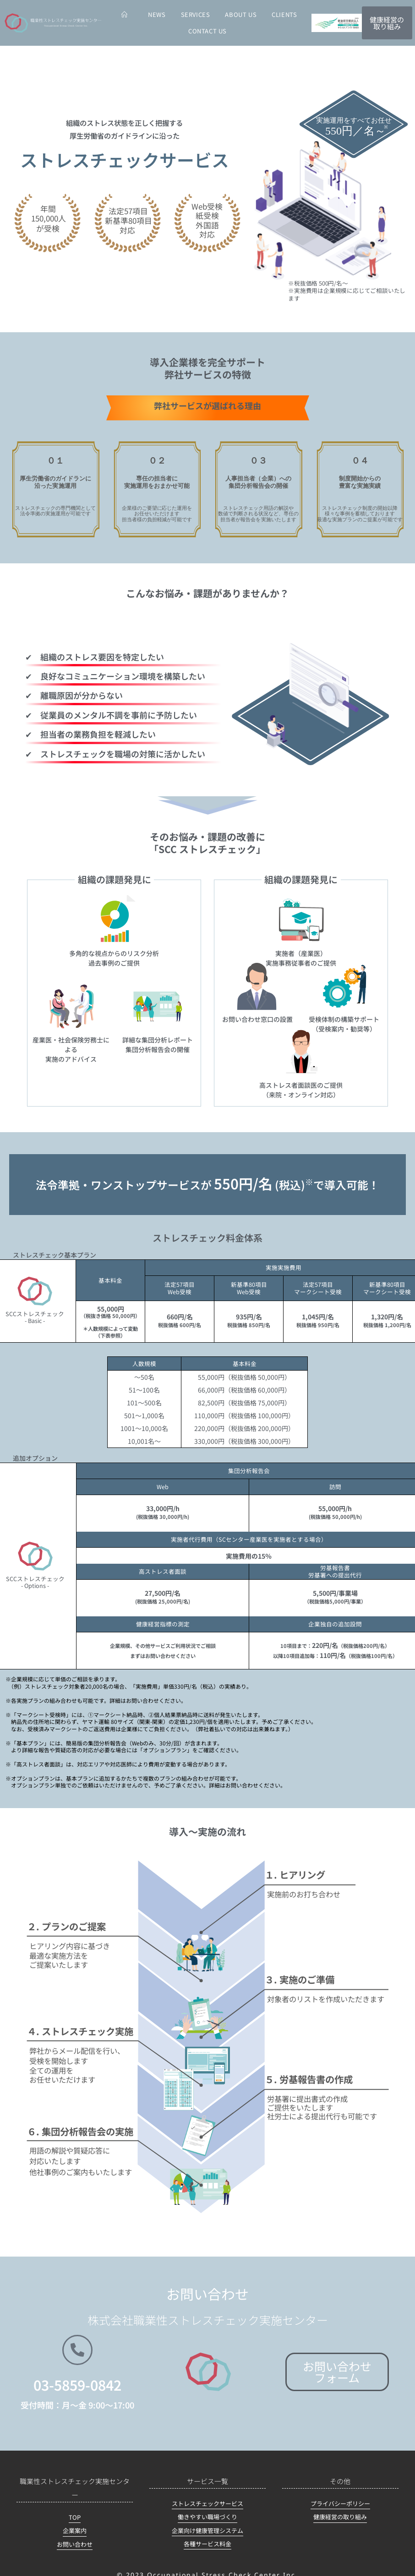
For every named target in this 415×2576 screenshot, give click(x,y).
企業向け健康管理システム (207, 2530)
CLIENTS (284, 14)
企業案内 (75, 2530)
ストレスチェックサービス (207, 2503)
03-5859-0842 (77, 2385)
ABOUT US (241, 14)
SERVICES (195, 14)
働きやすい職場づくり (207, 2516)
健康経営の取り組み (340, 2516)
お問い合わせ (75, 2544)
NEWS (156, 14)
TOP (75, 2517)
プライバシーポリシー (340, 2503)
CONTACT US (207, 31)
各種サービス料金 (207, 2543)
